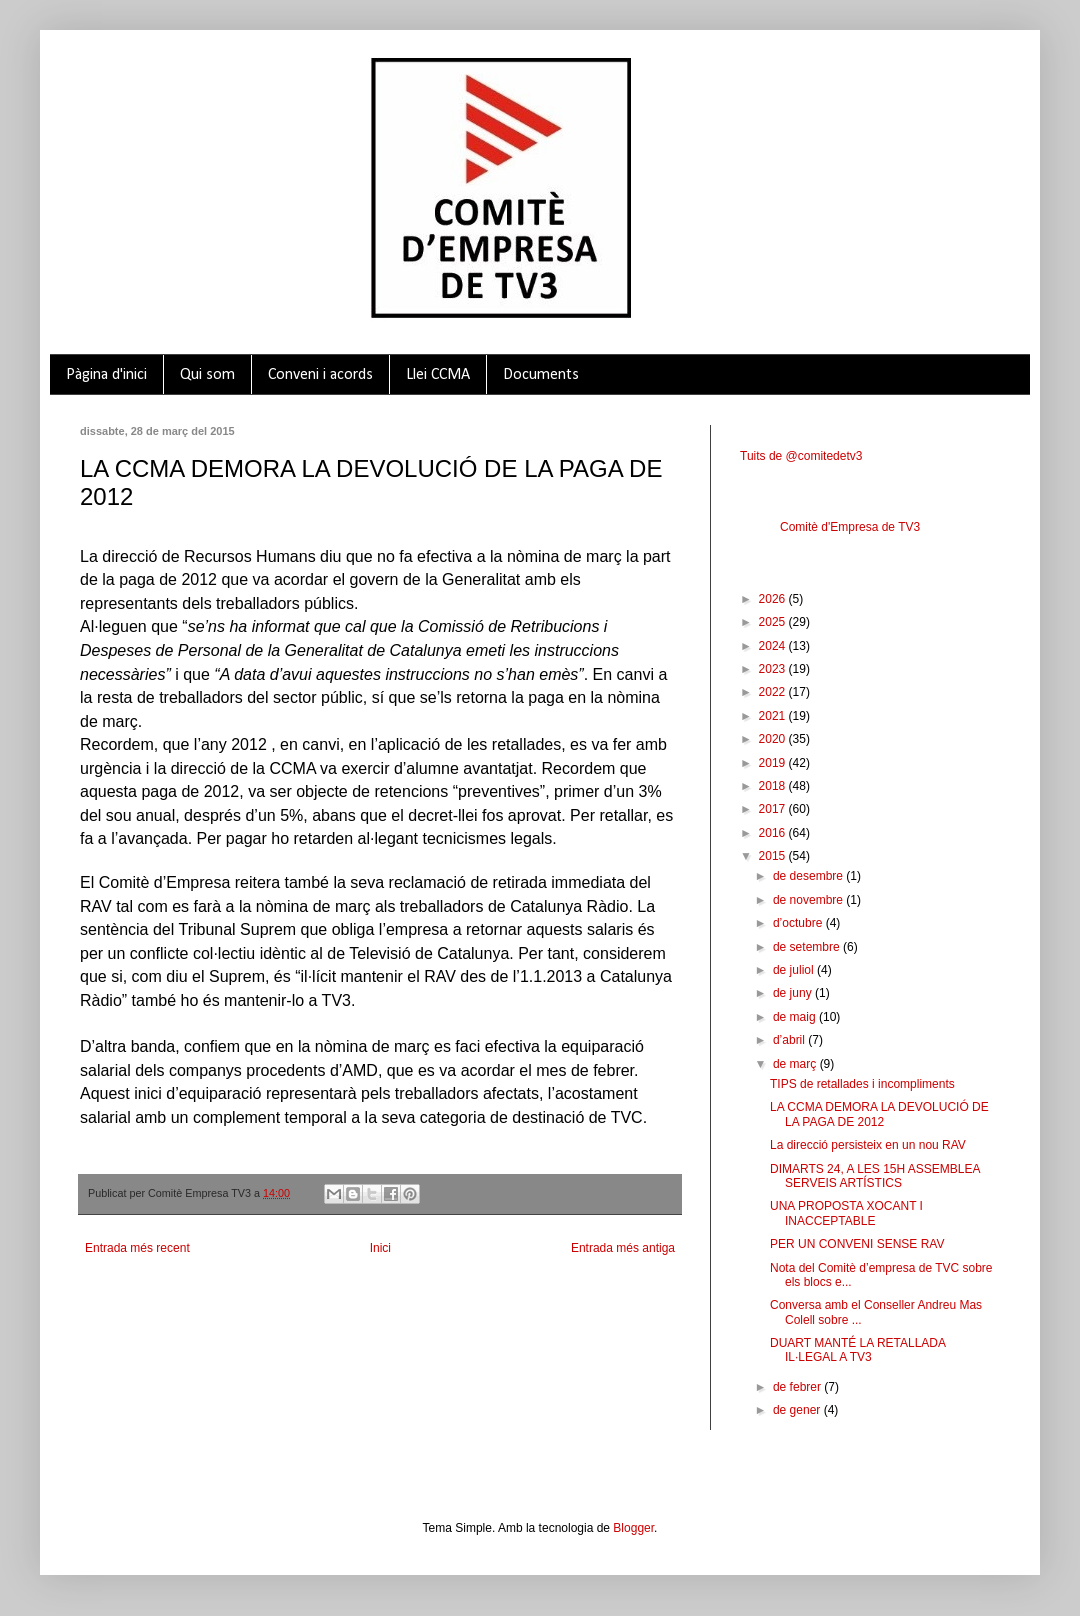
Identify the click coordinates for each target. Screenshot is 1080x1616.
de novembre (809, 900)
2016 (774, 833)
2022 (774, 692)
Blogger (633, 1528)
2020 (774, 739)
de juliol (795, 970)
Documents (541, 375)
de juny (794, 993)
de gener (798, 1410)
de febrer (798, 1387)
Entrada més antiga (623, 1248)
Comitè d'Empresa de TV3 (850, 527)
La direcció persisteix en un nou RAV (868, 1145)
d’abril (790, 1040)
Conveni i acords (320, 375)
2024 (774, 646)
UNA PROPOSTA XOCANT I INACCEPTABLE (846, 1213)
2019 (774, 763)
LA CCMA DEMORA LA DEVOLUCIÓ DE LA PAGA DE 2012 (879, 1114)
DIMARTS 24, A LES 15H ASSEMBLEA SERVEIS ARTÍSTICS (875, 1176)
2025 (774, 622)
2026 (774, 599)
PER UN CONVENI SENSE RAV (857, 1244)
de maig (796, 1017)
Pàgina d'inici (106, 375)
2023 (774, 669)
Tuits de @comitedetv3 (801, 456)
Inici (380, 1248)
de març (796, 1064)
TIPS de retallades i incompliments (862, 1084)
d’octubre (799, 923)
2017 (774, 809)
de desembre (809, 876)
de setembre (808, 947)
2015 (774, 856)
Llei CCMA (438, 375)
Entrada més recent (137, 1248)
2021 (774, 716)
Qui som (207, 375)
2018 (774, 786)
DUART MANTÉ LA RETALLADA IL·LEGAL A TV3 (857, 1350)
